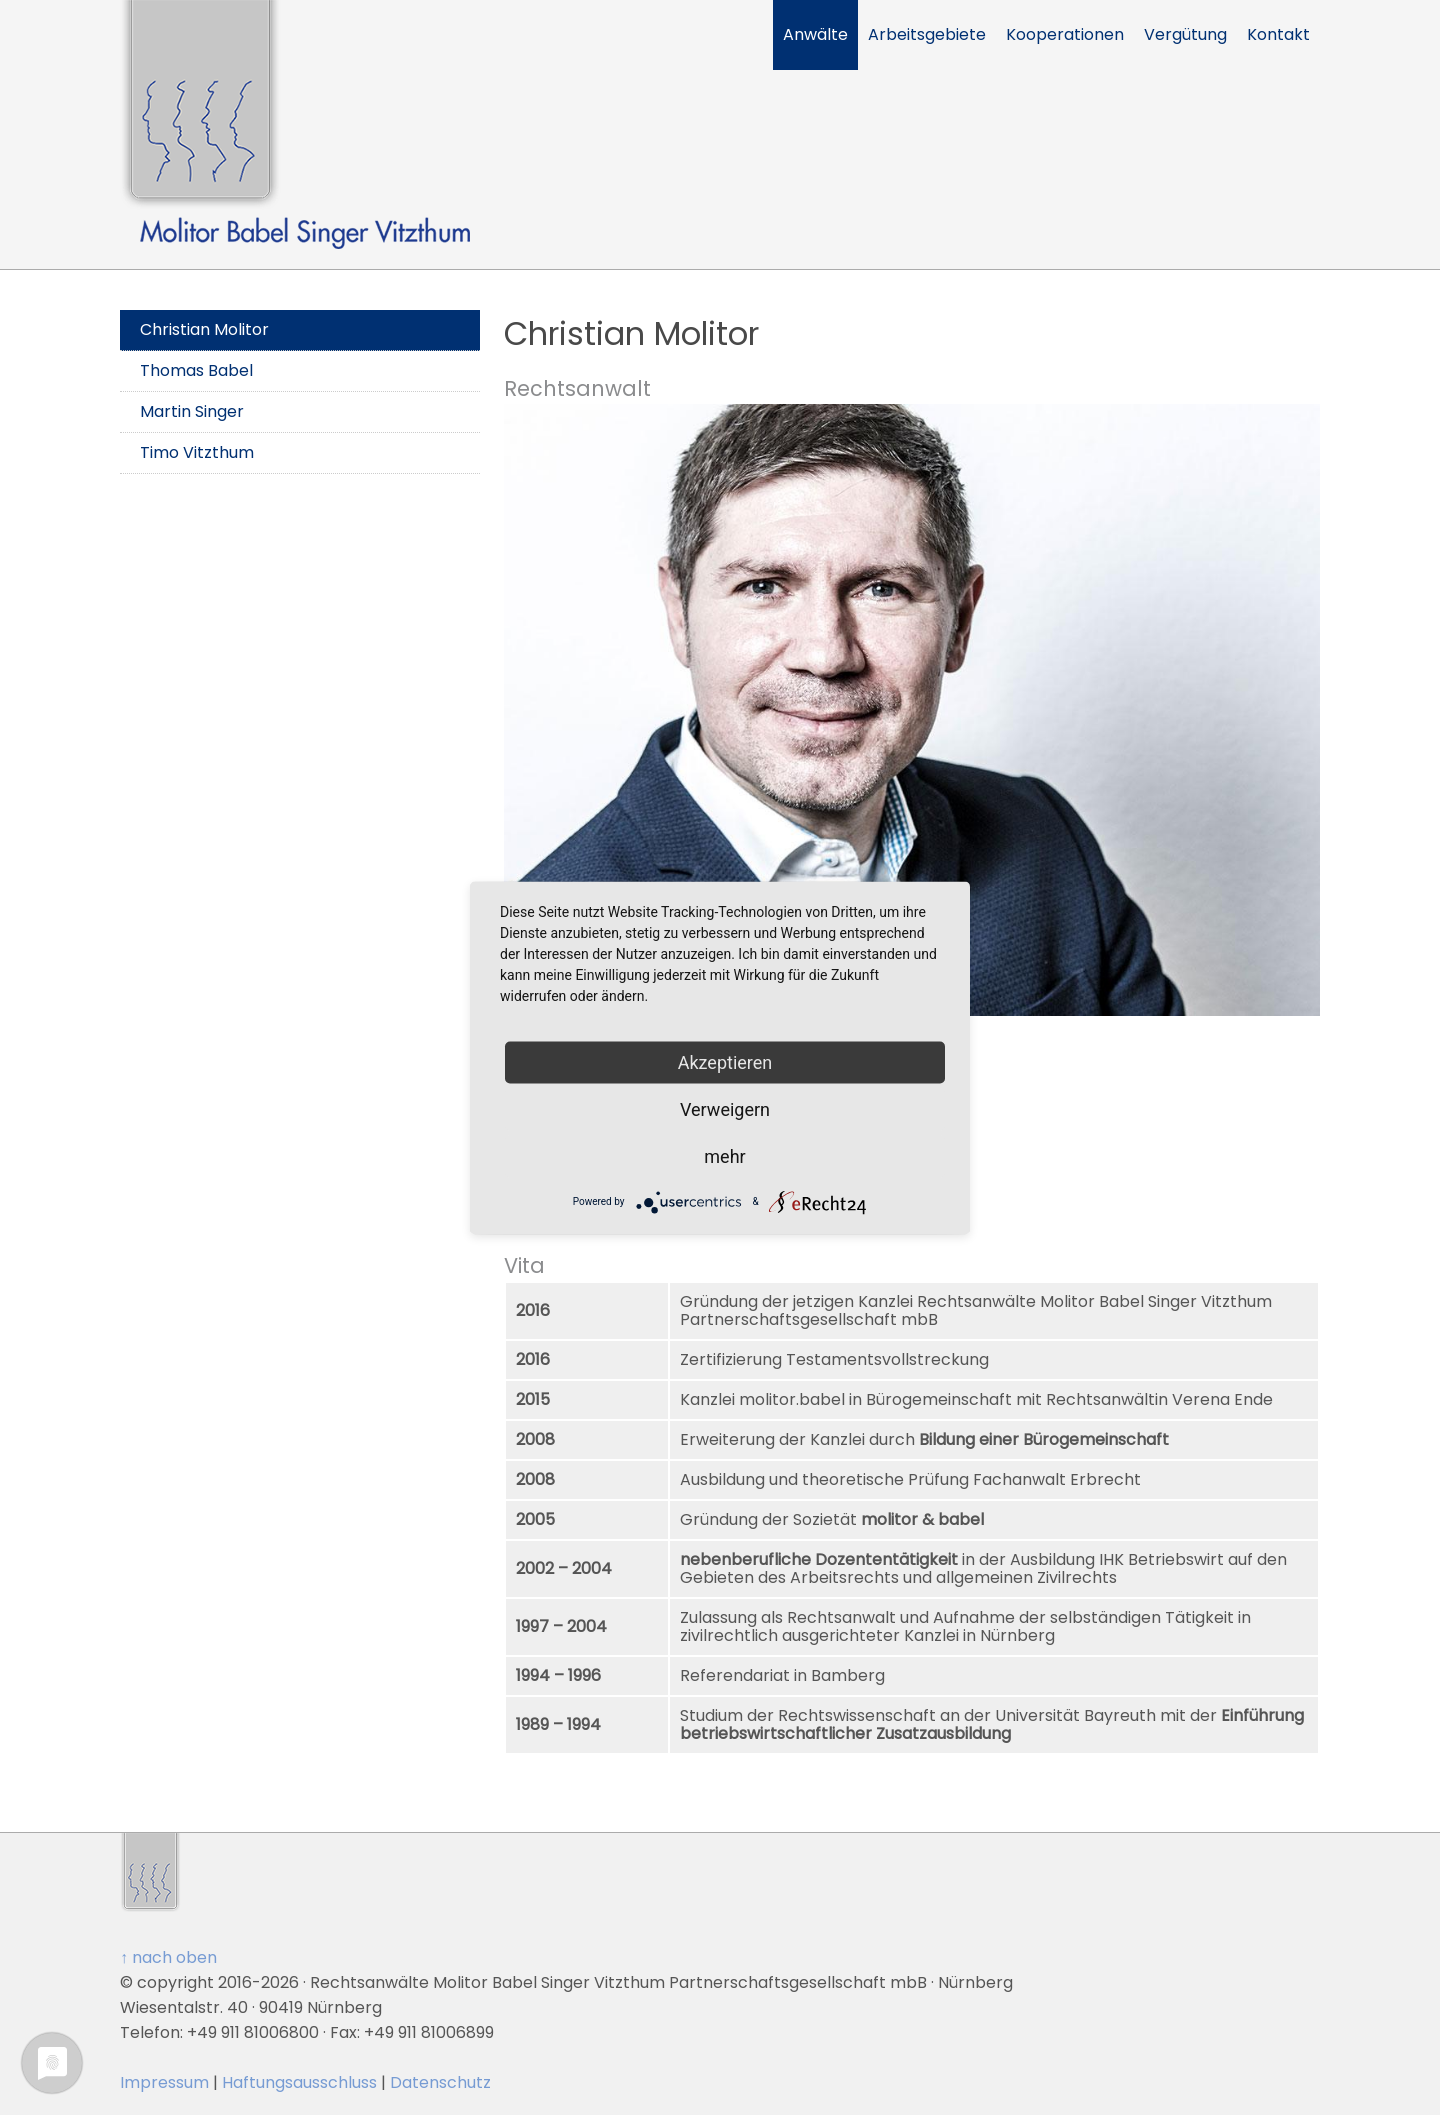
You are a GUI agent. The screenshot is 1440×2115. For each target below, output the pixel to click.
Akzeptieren (725, 1061)
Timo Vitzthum (197, 452)
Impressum (164, 2082)
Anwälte (815, 34)
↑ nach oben (168, 1957)
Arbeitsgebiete (927, 34)
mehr (724, 1155)
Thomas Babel (196, 370)
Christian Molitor (204, 329)
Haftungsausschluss (299, 2082)
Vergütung (1185, 34)
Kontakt (1278, 34)
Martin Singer (192, 411)
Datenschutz (440, 2082)
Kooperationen (1065, 34)
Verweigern (725, 1108)
